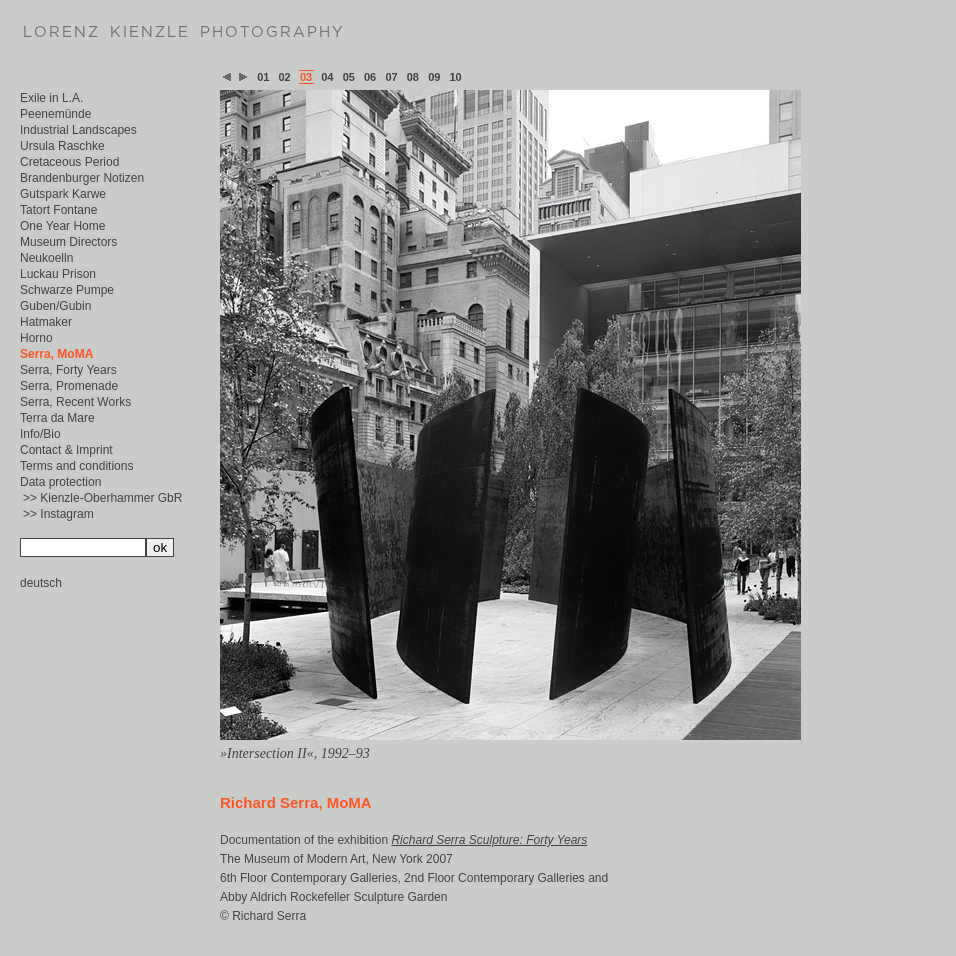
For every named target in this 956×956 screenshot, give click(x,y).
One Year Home (62, 226)
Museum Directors (68, 242)
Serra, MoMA (56, 354)
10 (456, 77)
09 (434, 77)
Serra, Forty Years (68, 370)
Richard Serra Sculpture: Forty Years (489, 840)
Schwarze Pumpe (67, 290)
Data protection (60, 482)
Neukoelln (46, 258)
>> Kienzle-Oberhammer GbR (102, 498)
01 (263, 77)
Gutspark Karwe (63, 194)
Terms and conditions (76, 466)
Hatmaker (46, 322)
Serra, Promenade (69, 386)
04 (327, 77)
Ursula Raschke (62, 146)
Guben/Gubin (55, 306)
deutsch (41, 583)
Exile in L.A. (51, 98)
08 (413, 77)
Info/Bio (40, 434)
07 (391, 77)
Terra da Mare (57, 418)
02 (285, 77)
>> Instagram (58, 514)
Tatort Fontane (58, 210)
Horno (36, 338)
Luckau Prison (58, 274)
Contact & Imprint (66, 450)
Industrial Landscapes (78, 130)
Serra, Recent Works (75, 402)
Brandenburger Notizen (82, 178)
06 (370, 77)
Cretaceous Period (69, 162)
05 (349, 77)
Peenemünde (55, 114)
